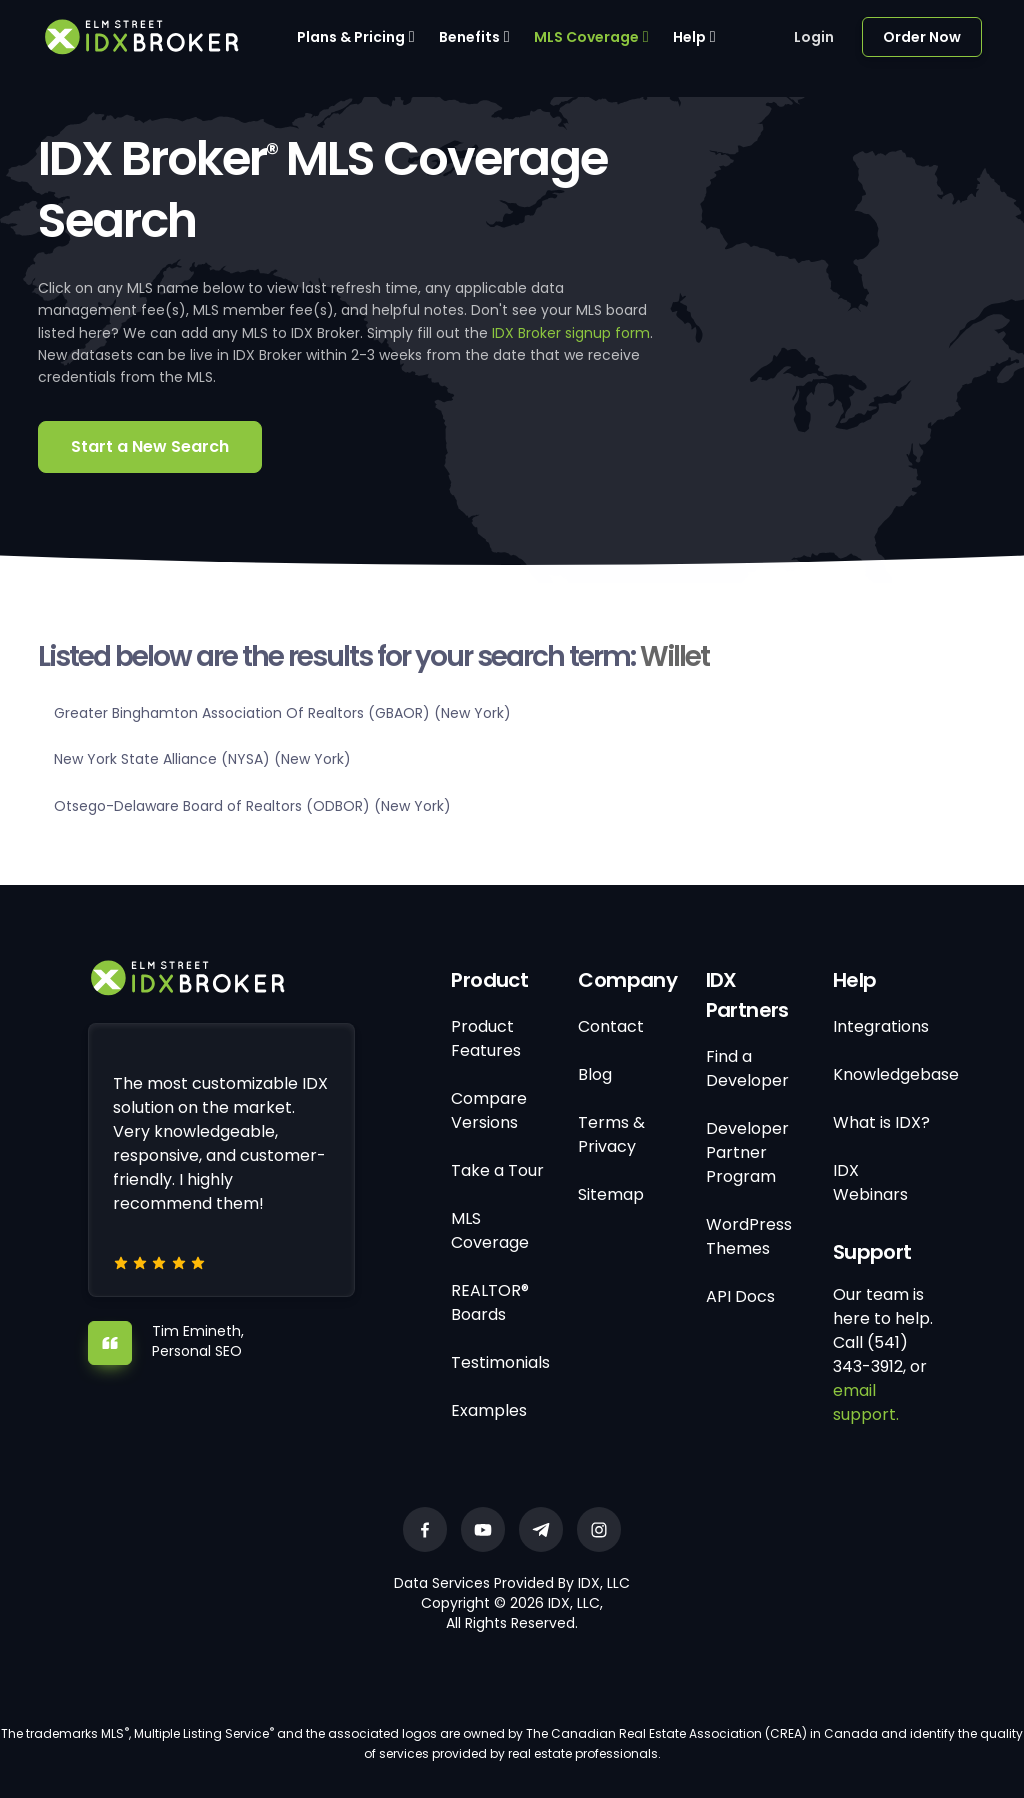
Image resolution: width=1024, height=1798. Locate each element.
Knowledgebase (896, 1074)
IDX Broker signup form (571, 333)
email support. (866, 1402)
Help (689, 37)
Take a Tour (497, 1170)
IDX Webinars (870, 1182)
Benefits (469, 37)
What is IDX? (881, 1122)
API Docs (740, 1296)
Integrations (881, 1026)
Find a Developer (747, 1068)
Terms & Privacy (611, 1134)
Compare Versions (489, 1110)
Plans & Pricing (351, 37)
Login (814, 37)
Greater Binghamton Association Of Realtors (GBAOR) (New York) (282, 713)
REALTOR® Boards (490, 1302)
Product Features (486, 1038)
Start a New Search (150, 446)
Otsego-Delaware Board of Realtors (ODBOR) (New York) (252, 806)
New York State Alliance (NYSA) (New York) (202, 759)
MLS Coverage (586, 37)
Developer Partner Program (747, 1152)
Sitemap (611, 1194)
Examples (489, 1410)
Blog (595, 1074)
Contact (611, 1026)
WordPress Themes (749, 1236)
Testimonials (500, 1362)
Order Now (922, 37)
